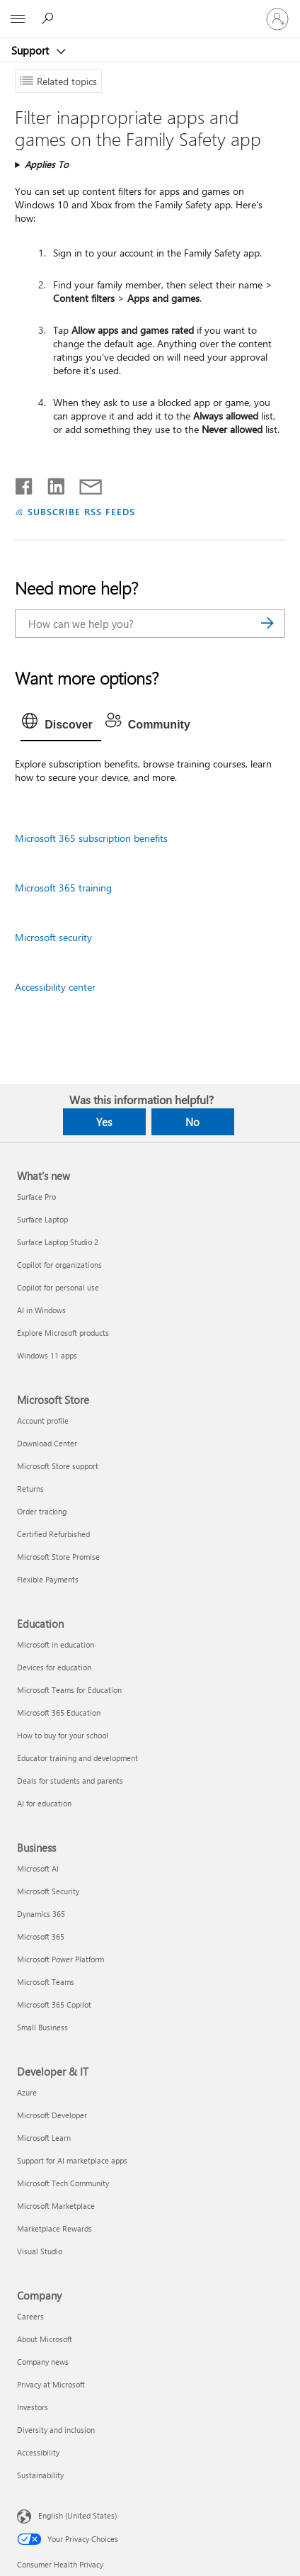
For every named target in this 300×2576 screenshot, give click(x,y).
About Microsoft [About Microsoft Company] (44, 2339)
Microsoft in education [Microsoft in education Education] (55, 1644)
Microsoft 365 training (63, 887)
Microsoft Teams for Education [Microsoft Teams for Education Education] (69, 1689)
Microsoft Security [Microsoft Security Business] (48, 1891)
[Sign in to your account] (277, 19)
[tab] (61, 725)
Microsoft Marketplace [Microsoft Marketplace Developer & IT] (56, 2205)
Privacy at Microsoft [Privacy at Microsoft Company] (51, 2384)
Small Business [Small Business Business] (42, 2027)
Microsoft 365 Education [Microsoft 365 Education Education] (58, 1712)
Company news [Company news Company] (43, 2361)
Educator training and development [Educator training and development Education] (77, 1758)
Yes (104, 1122)
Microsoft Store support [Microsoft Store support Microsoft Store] (57, 1466)
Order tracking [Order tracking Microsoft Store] (42, 1511)
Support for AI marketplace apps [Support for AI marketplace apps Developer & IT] (72, 2160)
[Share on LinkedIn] (51, 483)
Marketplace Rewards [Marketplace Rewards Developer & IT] (54, 2228)
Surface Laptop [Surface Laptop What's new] (42, 1219)
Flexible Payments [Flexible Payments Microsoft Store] (48, 1579)
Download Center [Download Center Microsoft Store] (47, 1443)
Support (31, 50)
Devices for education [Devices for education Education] (54, 1667)
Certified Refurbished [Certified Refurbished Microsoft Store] (53, 1534)
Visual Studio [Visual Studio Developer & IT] (39, 2251)
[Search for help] (50, 18)
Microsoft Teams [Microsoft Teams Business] (45, 1981)
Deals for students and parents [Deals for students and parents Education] (70, 1780)
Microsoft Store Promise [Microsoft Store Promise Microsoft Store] (58, 1556)
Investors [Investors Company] (32, 2407)
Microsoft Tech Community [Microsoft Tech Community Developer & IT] (63, 2183)
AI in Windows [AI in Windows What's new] (41, 1310)
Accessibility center (55, 987)
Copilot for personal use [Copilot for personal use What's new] (58, 1287)
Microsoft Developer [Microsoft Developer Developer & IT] (52, 2115)
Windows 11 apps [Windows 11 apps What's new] (47, 1355)
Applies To (47, 164)
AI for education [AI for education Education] (44, 1803)
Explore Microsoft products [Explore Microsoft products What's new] (63, 1332)
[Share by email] (84, 483)
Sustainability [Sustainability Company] (40, 2475)
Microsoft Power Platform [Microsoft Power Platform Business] (60, 1959)
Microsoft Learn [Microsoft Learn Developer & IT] (44, 2137)
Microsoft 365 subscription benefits (91, 838)
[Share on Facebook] (25, 483)
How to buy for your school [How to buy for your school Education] (62, 1735)
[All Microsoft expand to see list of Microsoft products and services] (18, 19)
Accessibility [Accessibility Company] (38, 2452)
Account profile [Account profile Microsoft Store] (43, 1420)
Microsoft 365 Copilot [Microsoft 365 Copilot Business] (54, 2004)
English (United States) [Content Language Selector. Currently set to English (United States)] (77, 2514)
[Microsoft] (149, 10)
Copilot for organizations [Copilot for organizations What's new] (59, 1264)
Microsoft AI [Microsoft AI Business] (38, 1868)
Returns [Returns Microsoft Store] (30, 1488)
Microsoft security (53, 937)
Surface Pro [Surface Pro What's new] (36, 1196)
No (192, 1122)
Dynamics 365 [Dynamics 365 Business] (41, 1913)
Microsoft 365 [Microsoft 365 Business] (40, 1936)
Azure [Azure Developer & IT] (27, 2092)
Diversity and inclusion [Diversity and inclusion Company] (56, 2429)
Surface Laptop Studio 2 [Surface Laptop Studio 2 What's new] (57, 1242)
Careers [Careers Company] (30, 2316)
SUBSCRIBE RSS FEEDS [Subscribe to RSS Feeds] (81, 511)
